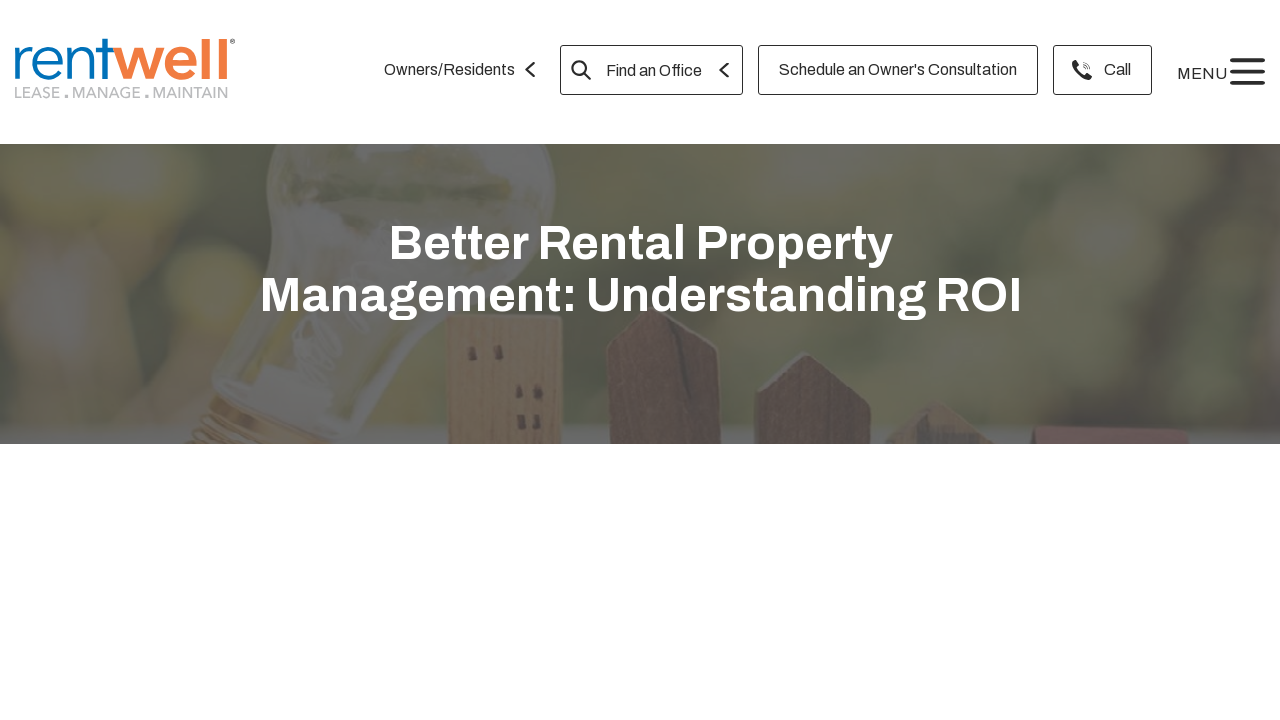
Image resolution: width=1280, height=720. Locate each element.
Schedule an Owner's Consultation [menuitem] (898, 69)
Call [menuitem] (1117, 69)
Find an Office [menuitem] (654, 70)
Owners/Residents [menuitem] (449, 69)
